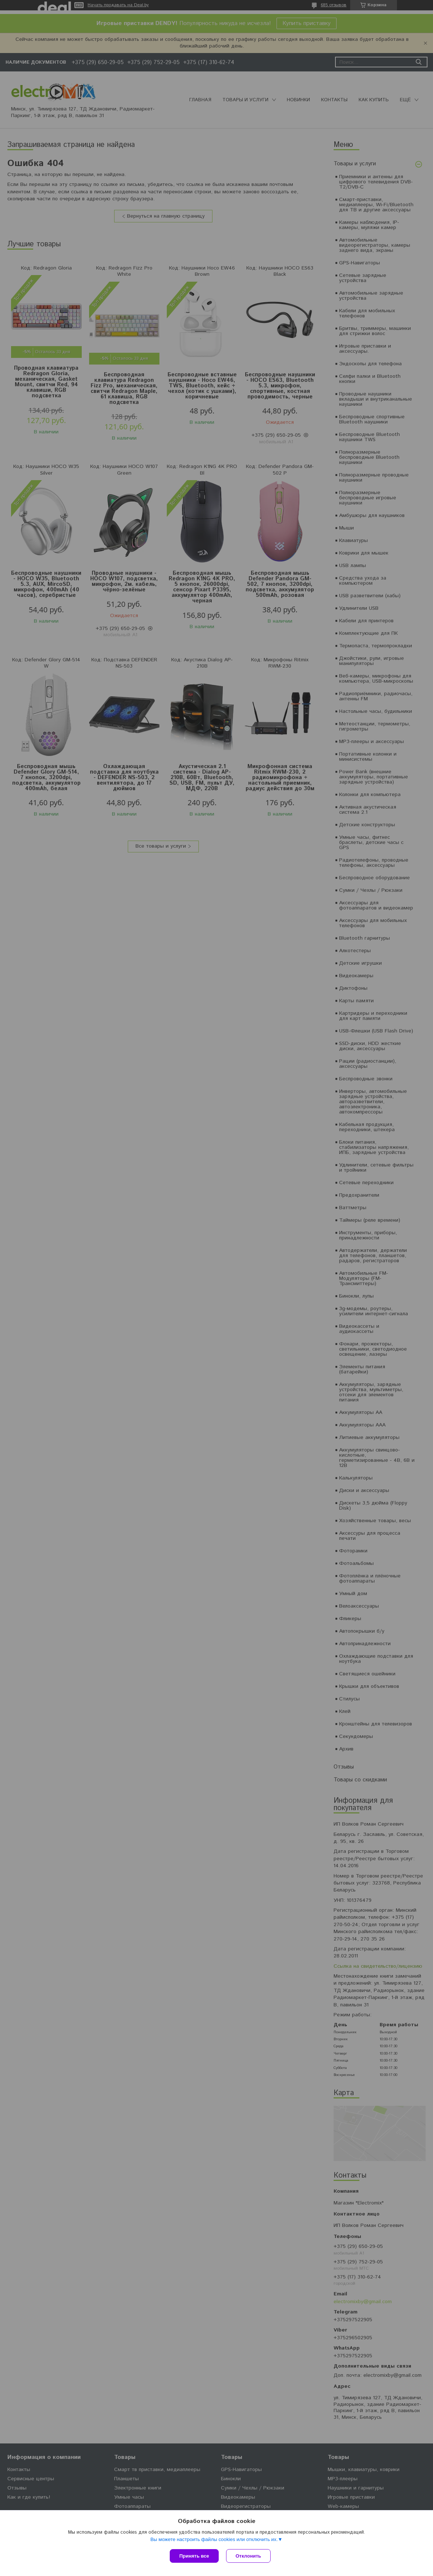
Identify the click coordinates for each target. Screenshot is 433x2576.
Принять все (194, 2556)
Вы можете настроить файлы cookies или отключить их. (214, 2539)
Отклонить (248, 2556)
